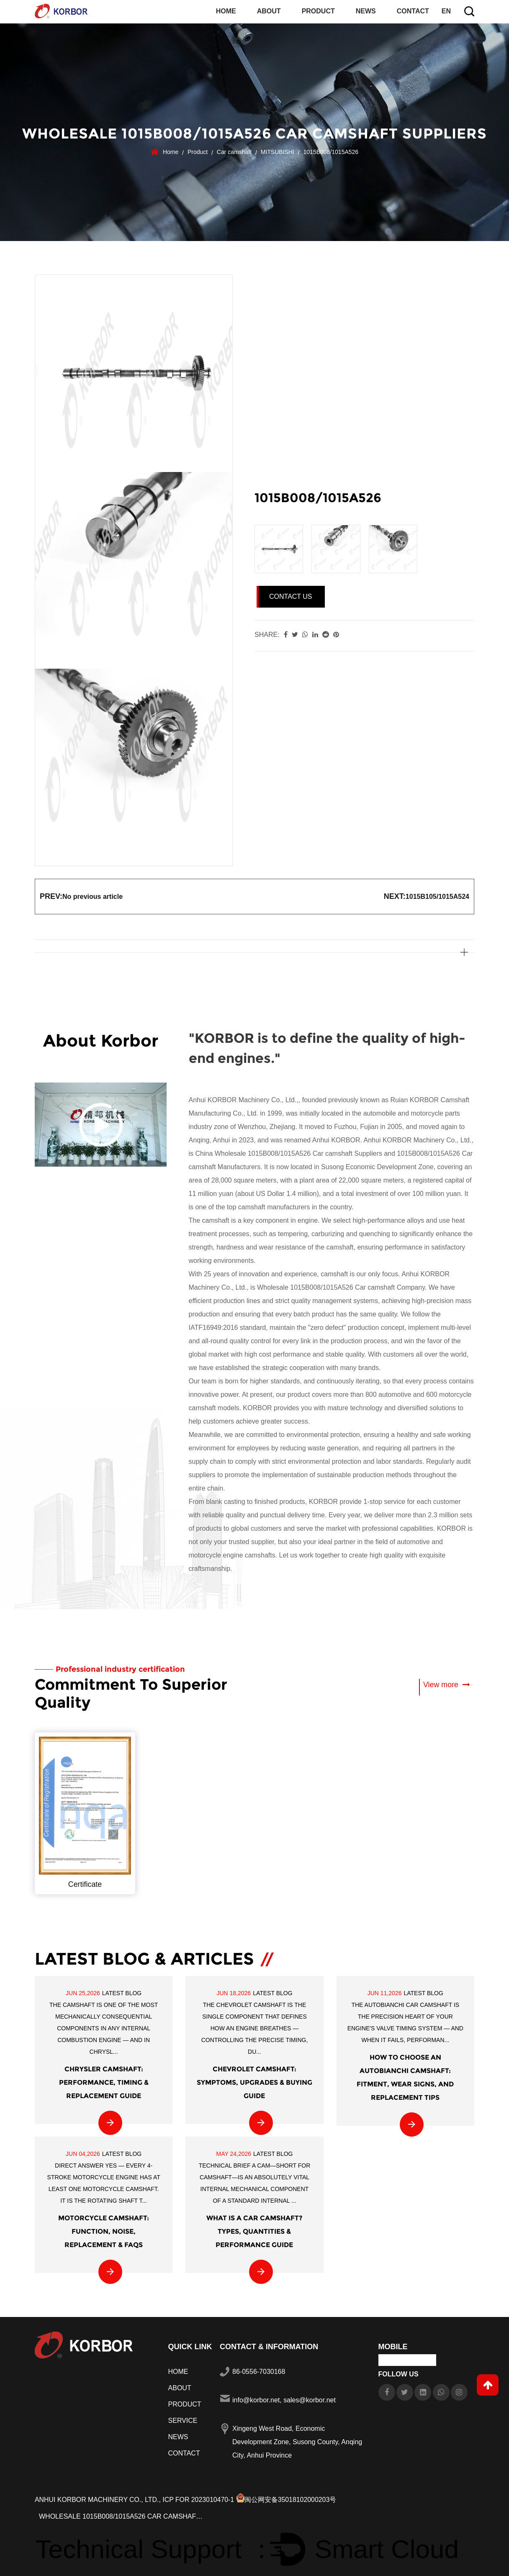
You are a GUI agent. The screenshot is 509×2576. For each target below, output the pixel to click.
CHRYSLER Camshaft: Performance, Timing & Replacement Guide (104, 2081)
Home (226, 11)
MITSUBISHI (277, 151)
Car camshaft (234, 151)
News (366, 11)
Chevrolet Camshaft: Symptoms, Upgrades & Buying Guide (254, 2081)
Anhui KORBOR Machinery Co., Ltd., (98, 2498)
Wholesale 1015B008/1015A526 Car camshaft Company (341, 1286)
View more (446, 1684)
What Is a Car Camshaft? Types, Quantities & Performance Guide (254, 2230)
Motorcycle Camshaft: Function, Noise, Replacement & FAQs (103, 2230)
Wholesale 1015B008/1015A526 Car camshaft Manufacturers (122, 2515)
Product (318, 11)
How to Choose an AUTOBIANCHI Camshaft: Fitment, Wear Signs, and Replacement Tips (405, 2076)
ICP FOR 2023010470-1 (200, 2498)
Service (183, 2419)
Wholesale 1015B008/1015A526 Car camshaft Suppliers (298, 1152)
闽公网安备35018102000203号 (287, 2498)
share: (267, 633)
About (269, 11)
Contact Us (290, 595)
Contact (413, 11)
